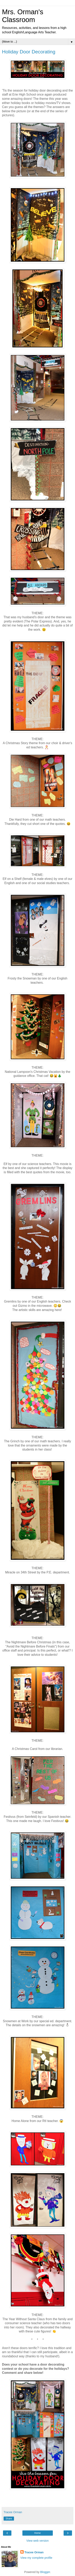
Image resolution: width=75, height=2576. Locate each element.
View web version (37, 2540)
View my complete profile (36, 2557)
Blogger (45, 2572)
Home (37, 2533)
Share (9, 2518)
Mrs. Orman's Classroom (22, 15)
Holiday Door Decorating (28, 51)
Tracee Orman (34, 2552)
